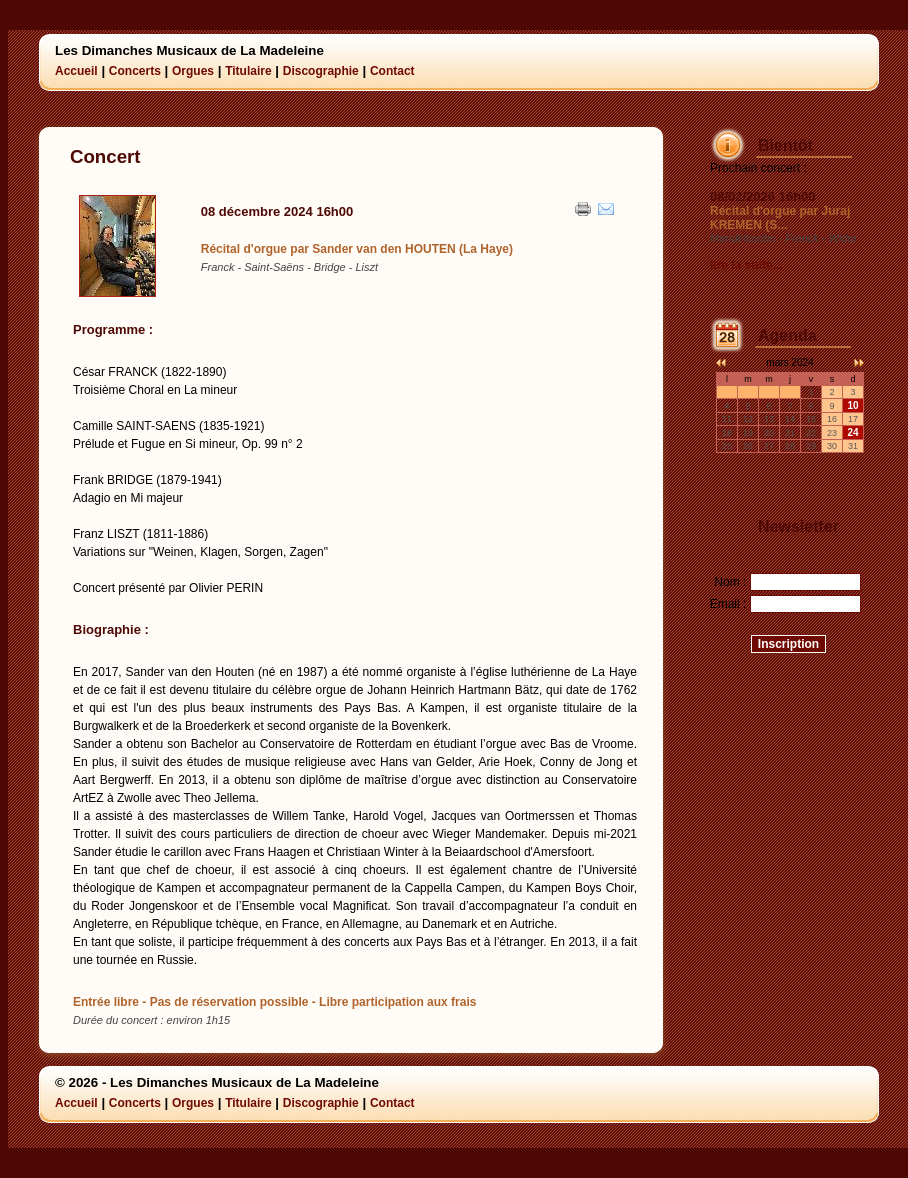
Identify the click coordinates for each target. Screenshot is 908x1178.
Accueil (76, 71)
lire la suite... (746, 265)
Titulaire (248, 71)
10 (852, 405)
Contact (392, 71)
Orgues (193, 71)
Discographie (321, 71)
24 (852, 432)
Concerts (135, 71)
